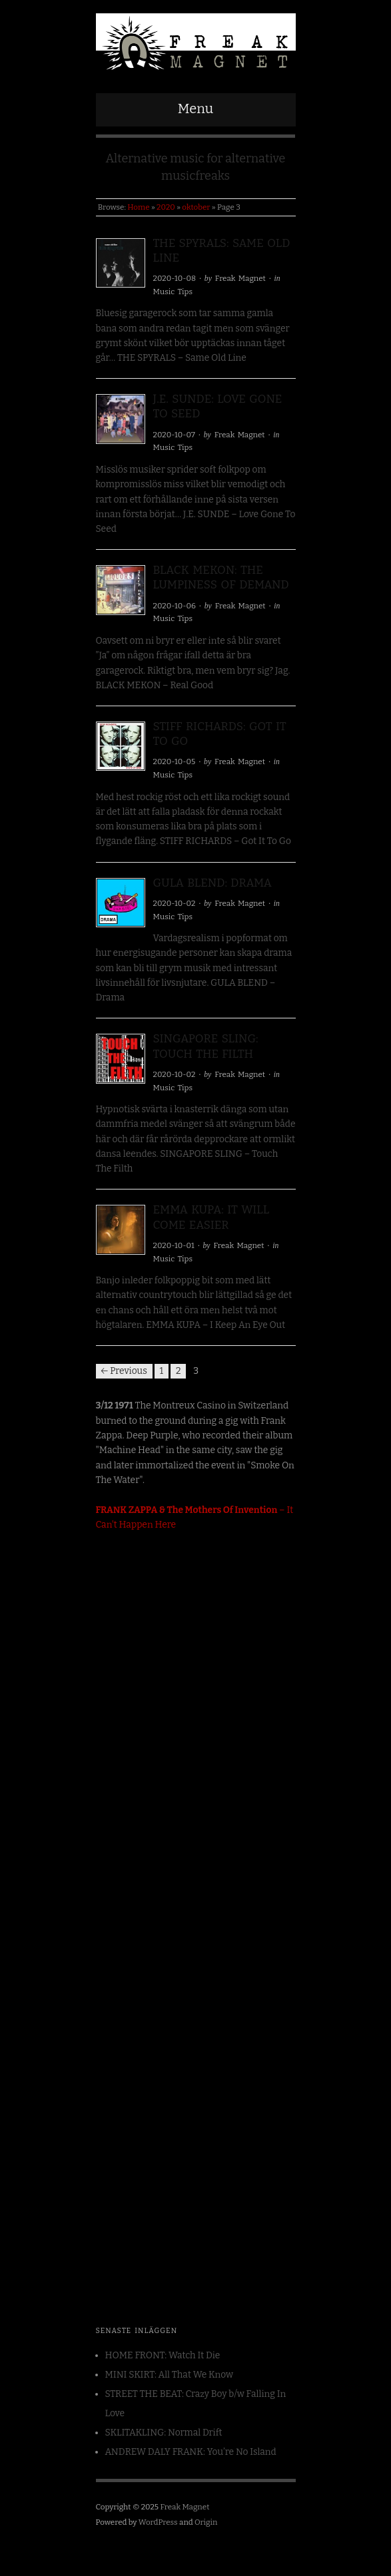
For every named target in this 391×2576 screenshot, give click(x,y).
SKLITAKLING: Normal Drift (163, 2432)
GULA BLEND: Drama (212, 883)
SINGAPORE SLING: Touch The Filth (205, 1046)
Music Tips (173, 291)
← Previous (124, 1371)
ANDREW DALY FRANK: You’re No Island (190, 2452)
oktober (196, 207)
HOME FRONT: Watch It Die (162, 2355)
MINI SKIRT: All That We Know (169, 2374)
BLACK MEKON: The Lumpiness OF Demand (221, 577)
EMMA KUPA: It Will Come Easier (211, 1217)
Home (138, 207)
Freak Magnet (240, 278)
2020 (166, 207)
